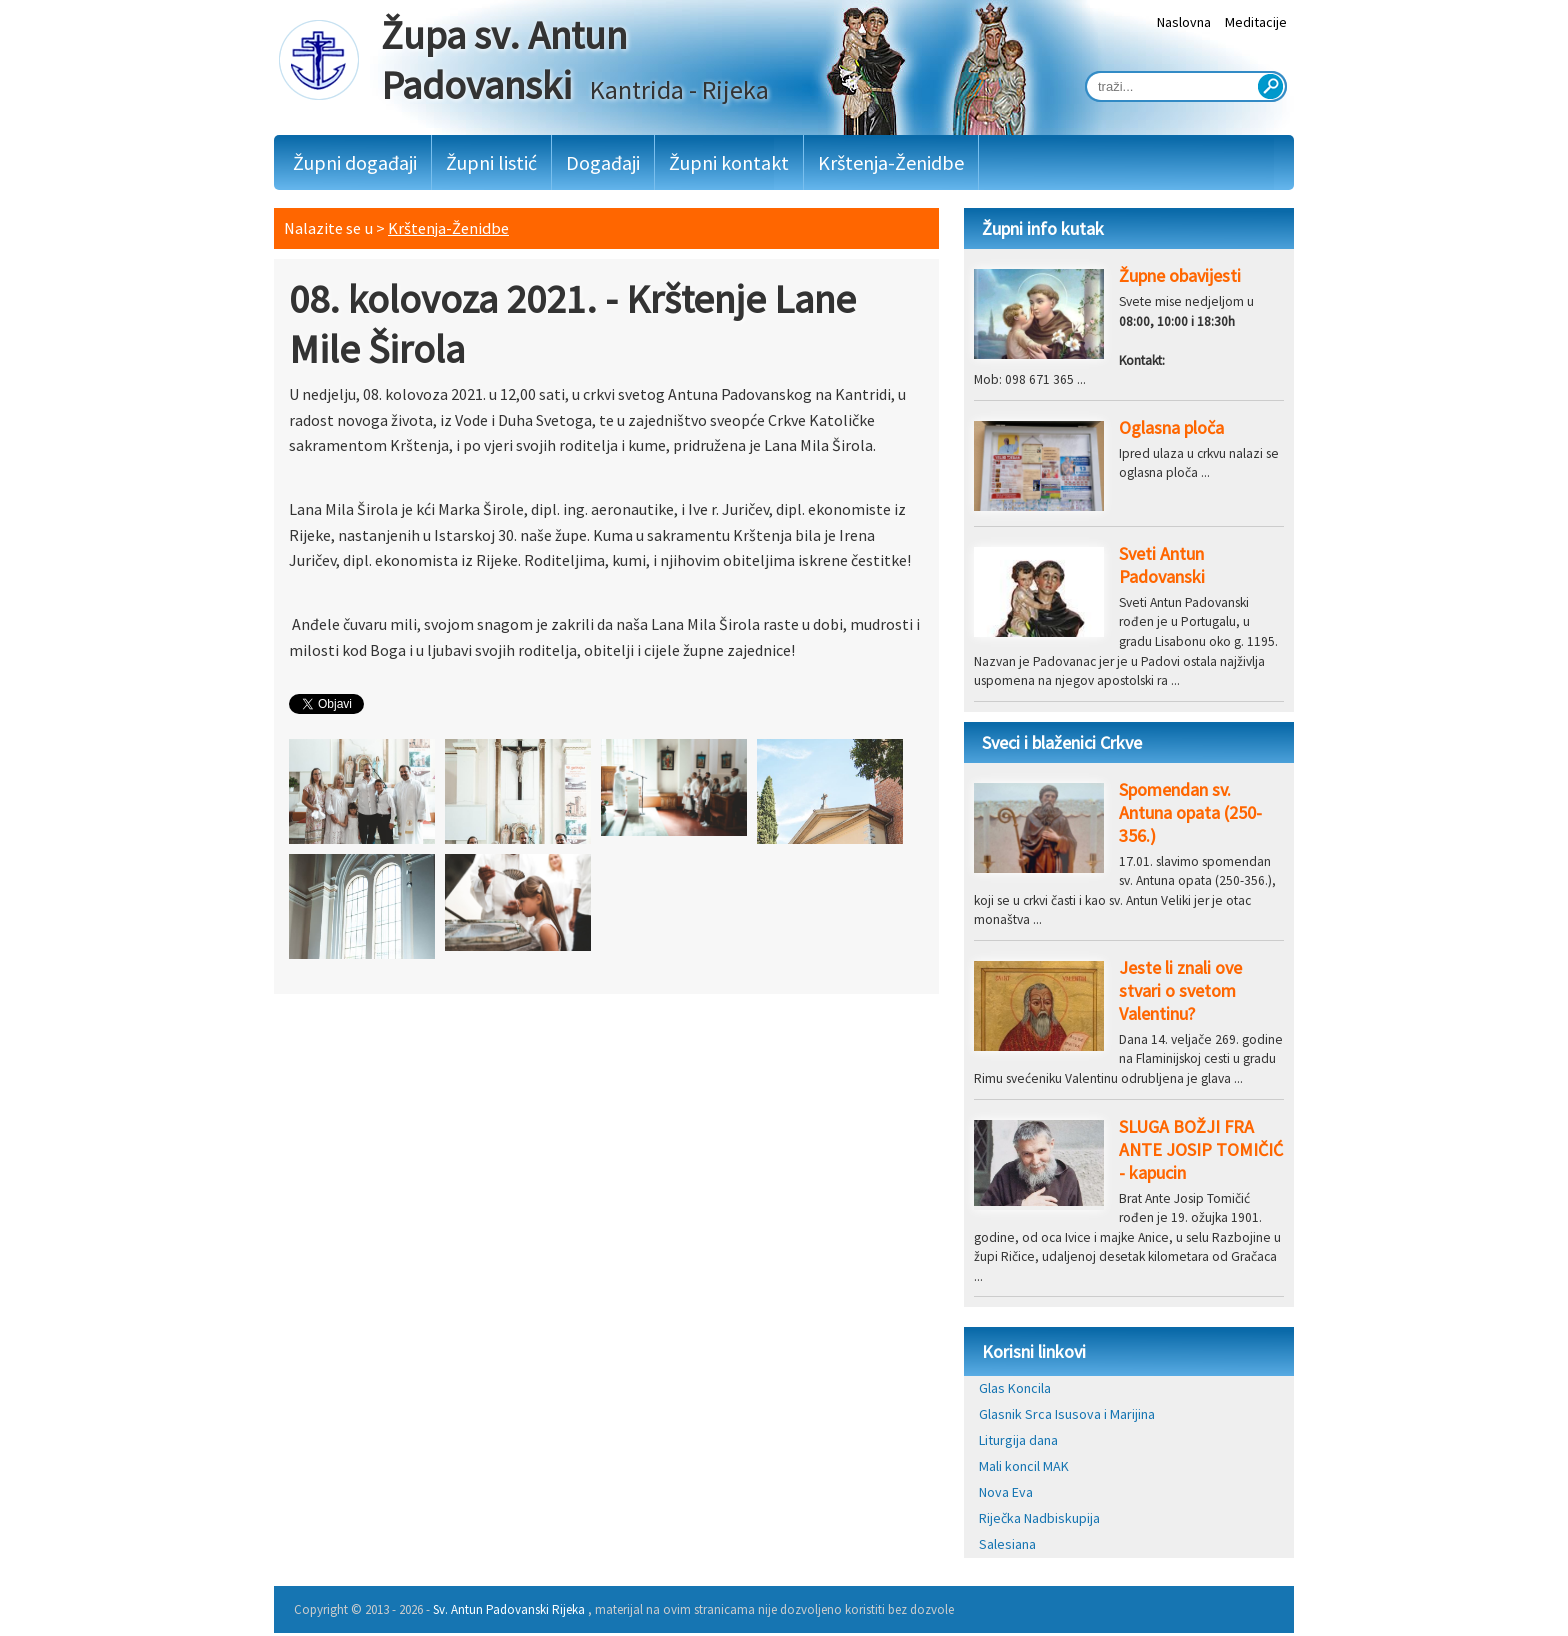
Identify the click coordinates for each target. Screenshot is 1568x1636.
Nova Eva (1006, 1492)
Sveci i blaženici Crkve (1062, 742)
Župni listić (491, 162)
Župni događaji (355, 162)
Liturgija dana (1018, 1440)
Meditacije (1256, 22)
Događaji (603, 162)
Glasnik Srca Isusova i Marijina (1067, 1414)
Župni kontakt (729, 162)
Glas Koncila (1015, 1388)
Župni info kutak (1043, 228)
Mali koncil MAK (1024, 1466)
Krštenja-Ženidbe (891, 162)
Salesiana (1007, 1544)
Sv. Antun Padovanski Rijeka (509, 1609)
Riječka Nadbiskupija (1039, 1518)
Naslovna (1184, 22)
